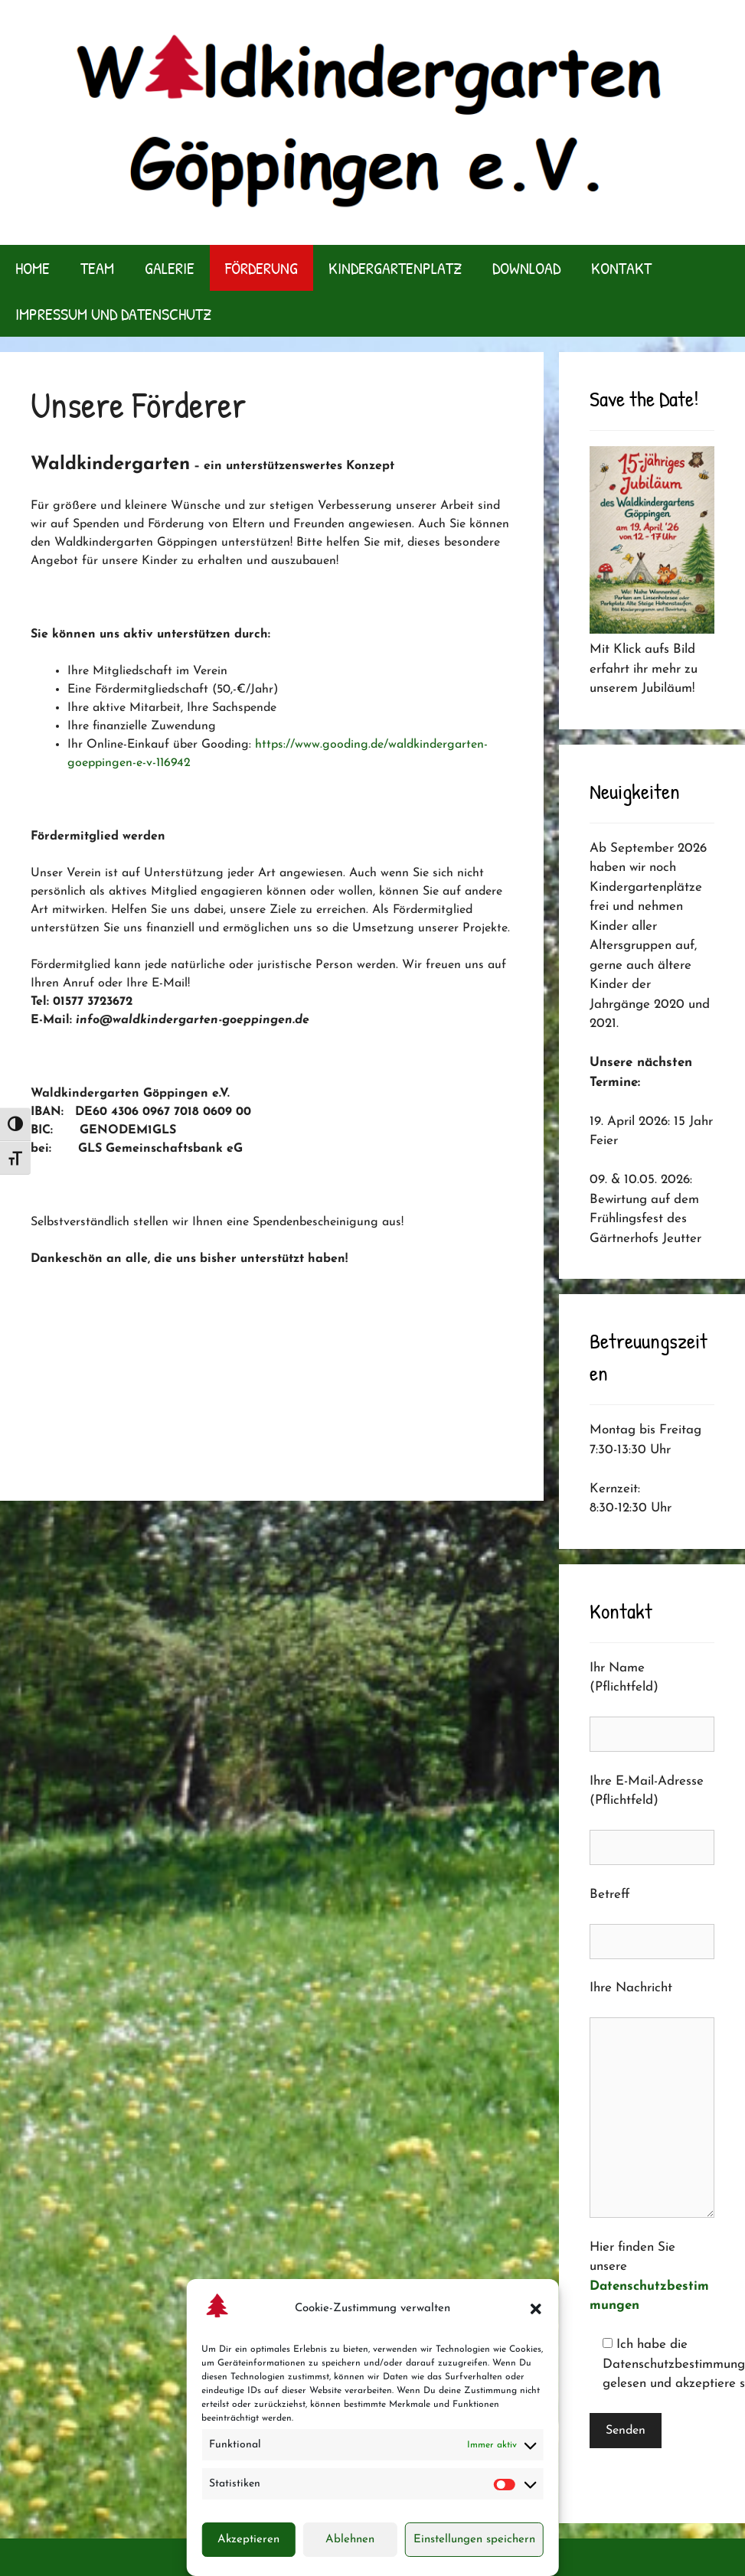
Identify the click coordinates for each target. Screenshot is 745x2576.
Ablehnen (349, 2539)
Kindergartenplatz (395, 267)
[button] (536, 2309)
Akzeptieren (248, 2539)
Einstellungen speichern (474, 2539)
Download (526, 267)
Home (32, 267)
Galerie (169, 267)
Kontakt (621, 267)
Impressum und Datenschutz (113, 313)
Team (97, 267)
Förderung (261, 267)
